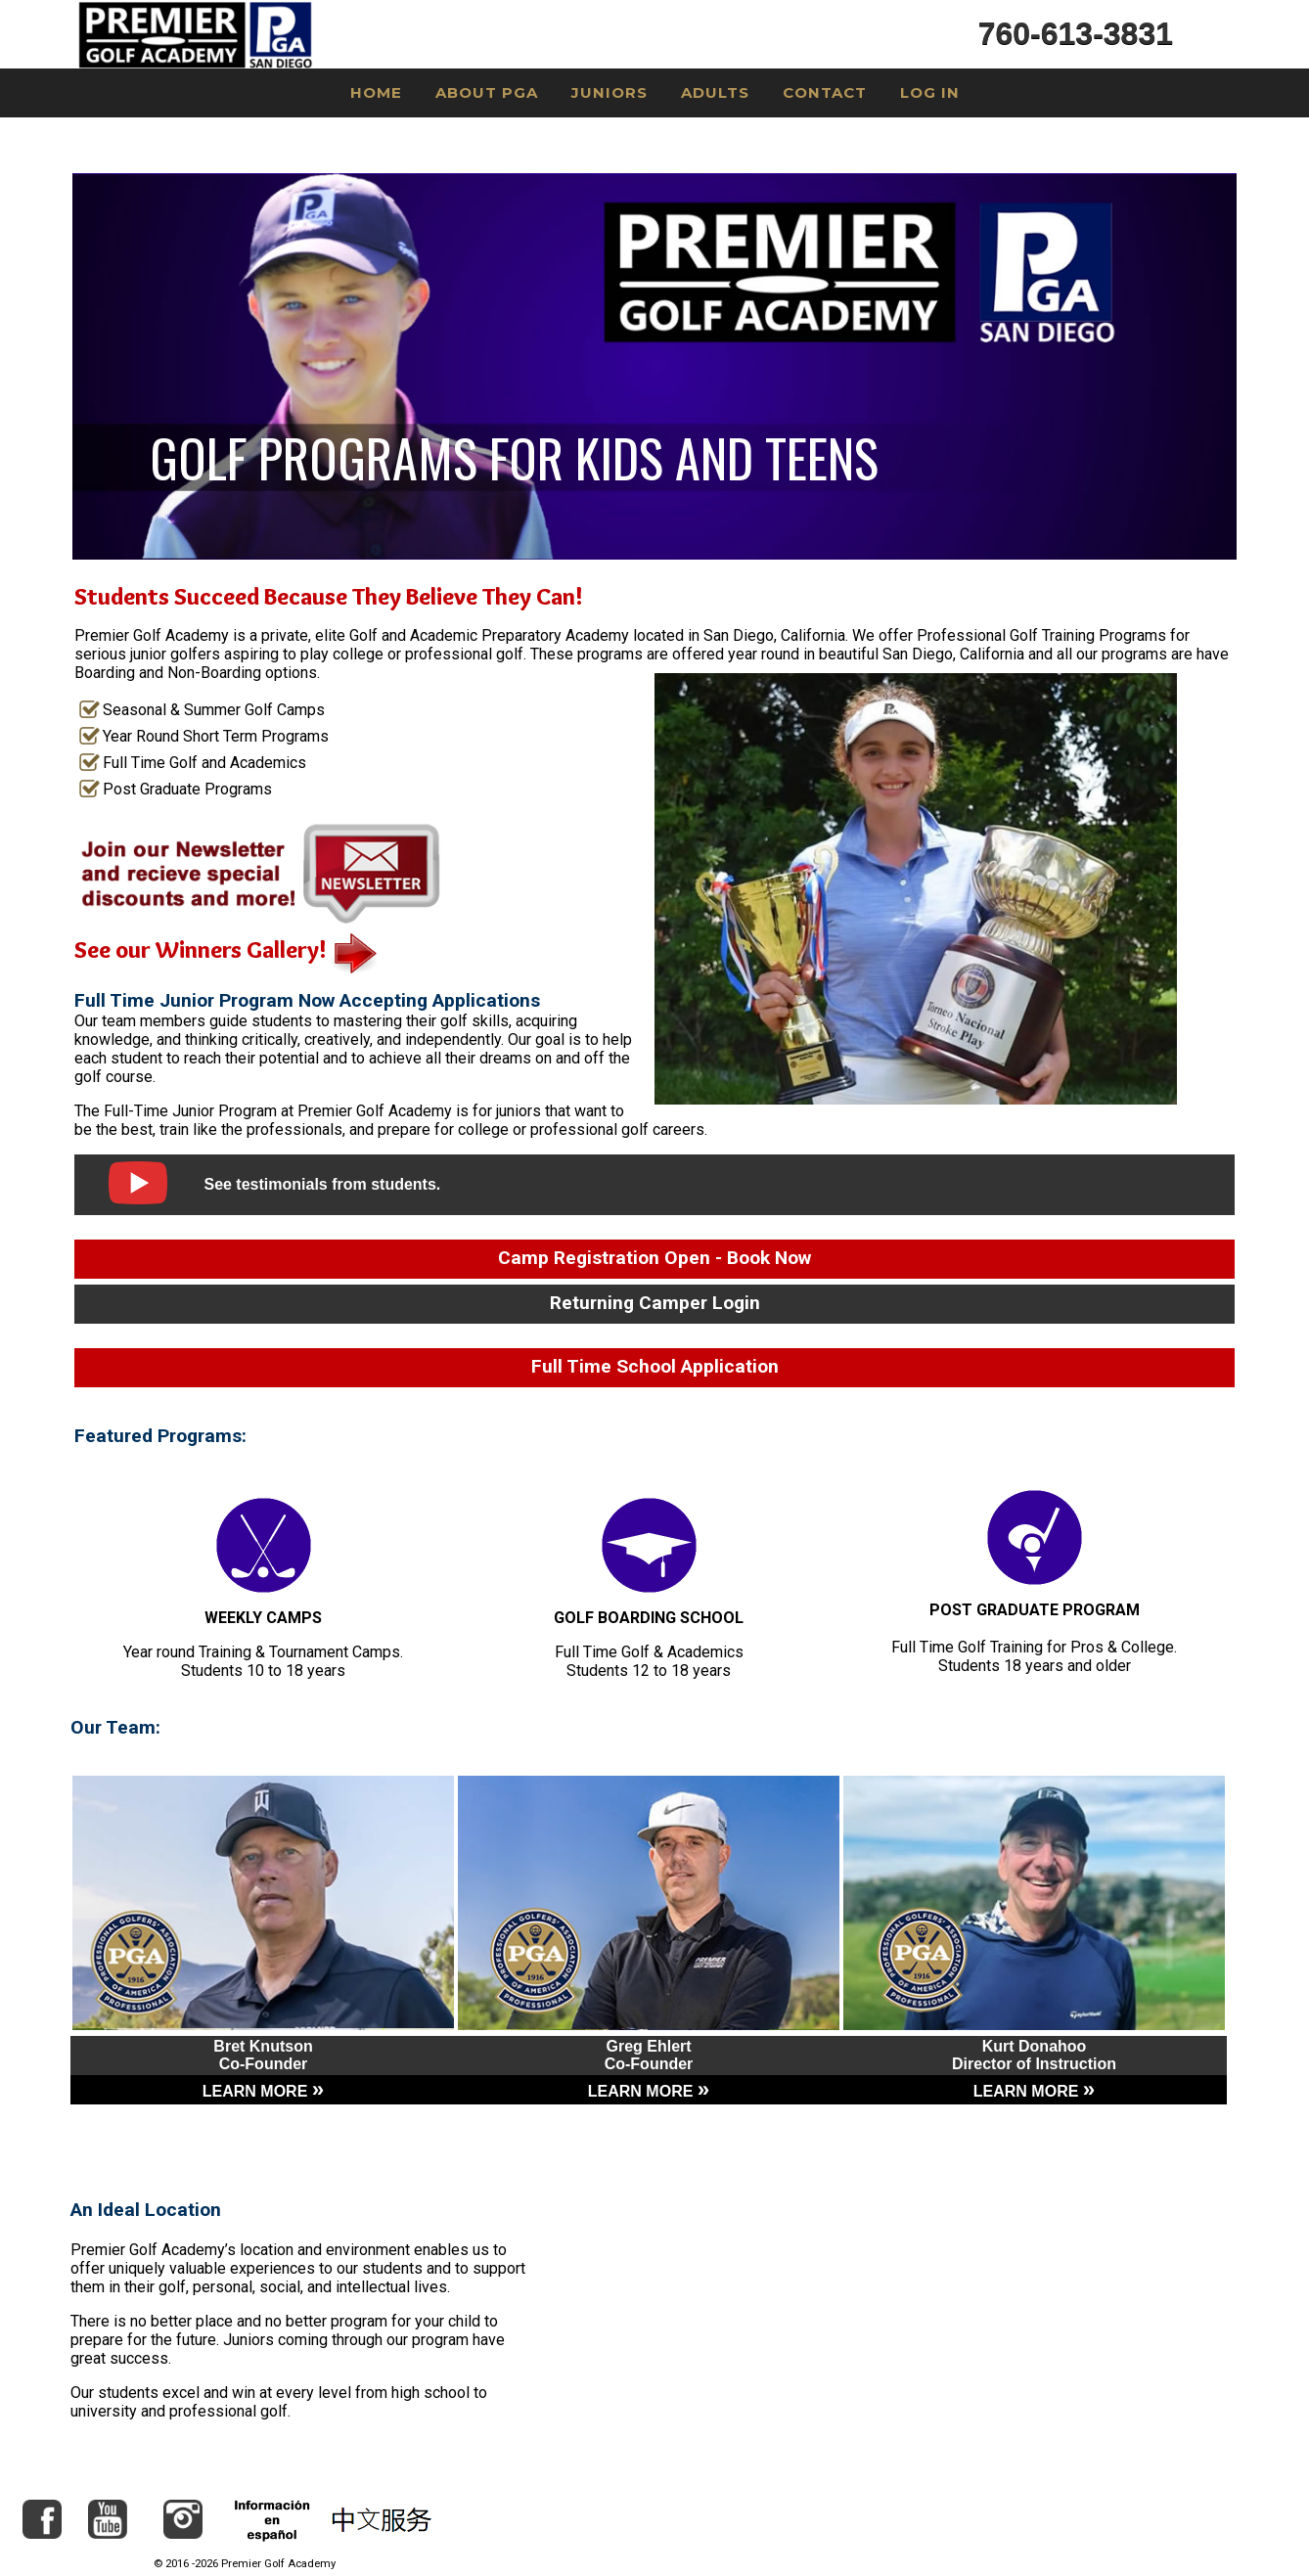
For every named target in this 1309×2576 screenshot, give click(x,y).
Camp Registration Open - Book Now (654, 1257)
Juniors (609, 92)
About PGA (486, 92)
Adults (715, 92)
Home (376, 92)
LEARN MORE (263, 2091)
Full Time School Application (655, 1366)
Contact (825, 92)
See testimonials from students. (321, 1184)
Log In (930, 92)
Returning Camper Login (655, 1302)
